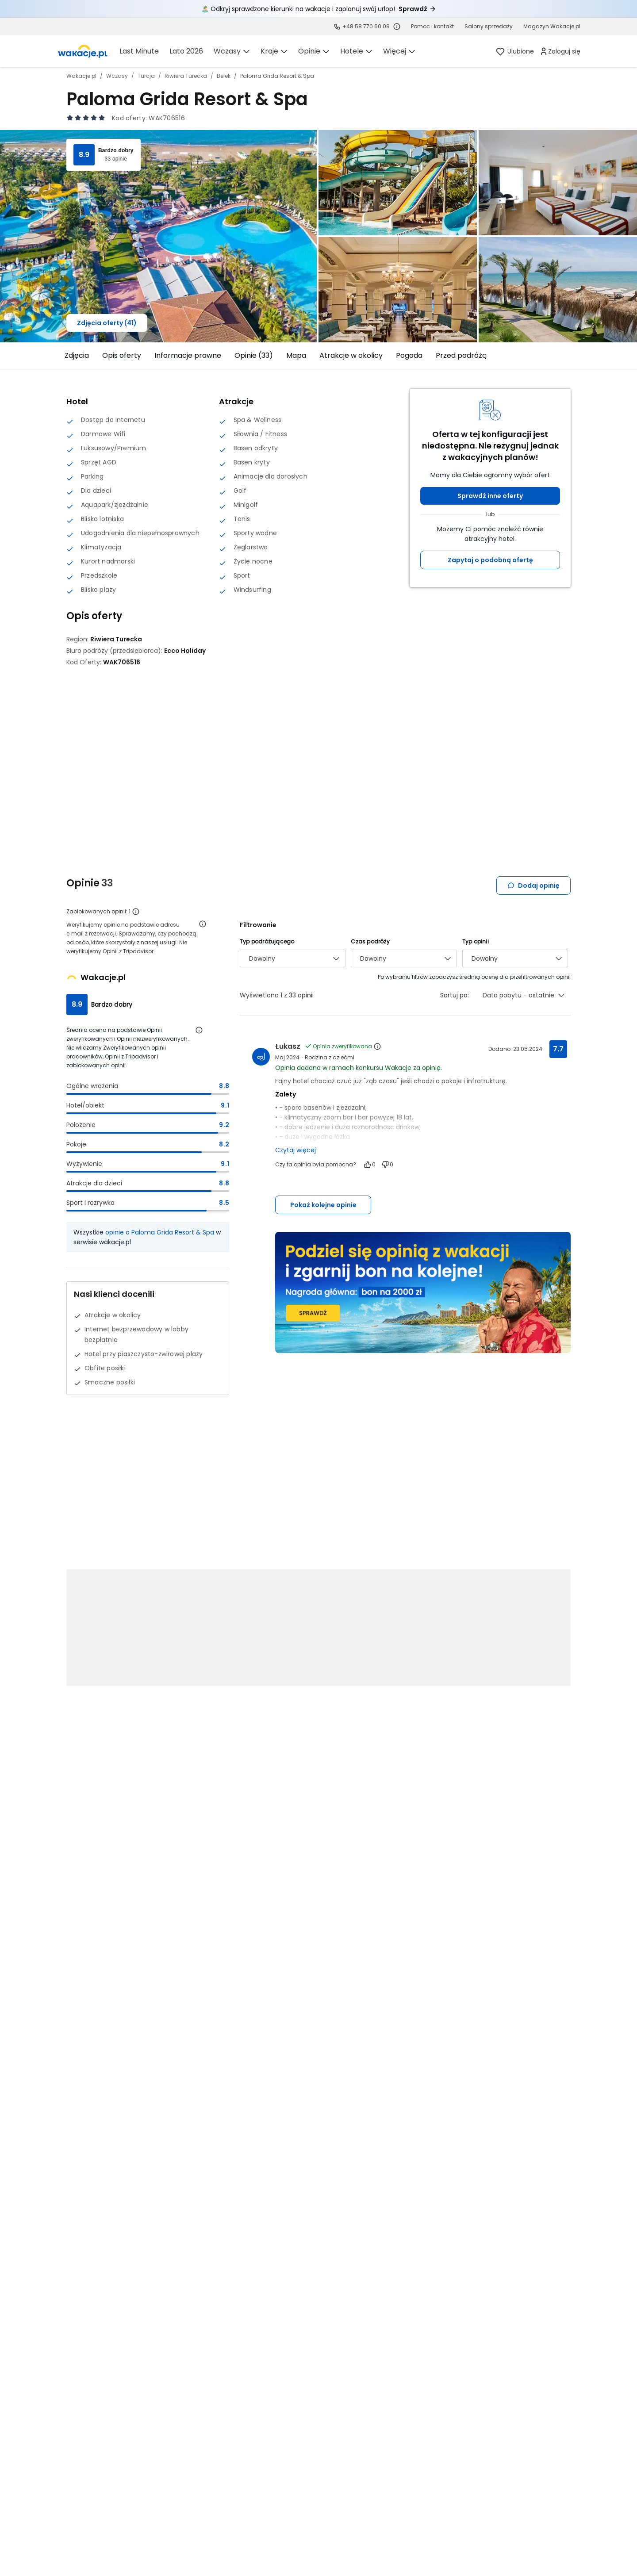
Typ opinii (475, 941)
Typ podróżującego (267, 941)
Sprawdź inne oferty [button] (490, 495)
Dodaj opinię (533, 885)
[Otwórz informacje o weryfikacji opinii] (202, 924)
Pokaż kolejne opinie (323, 1204)
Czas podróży (370, 941)
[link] (83, 51)
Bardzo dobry (116, 150)
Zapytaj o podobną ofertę (490, 560)
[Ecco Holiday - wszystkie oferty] (185, 650)
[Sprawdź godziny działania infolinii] (396, 26)
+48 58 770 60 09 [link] (366, 26)
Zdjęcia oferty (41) (107, 322)
